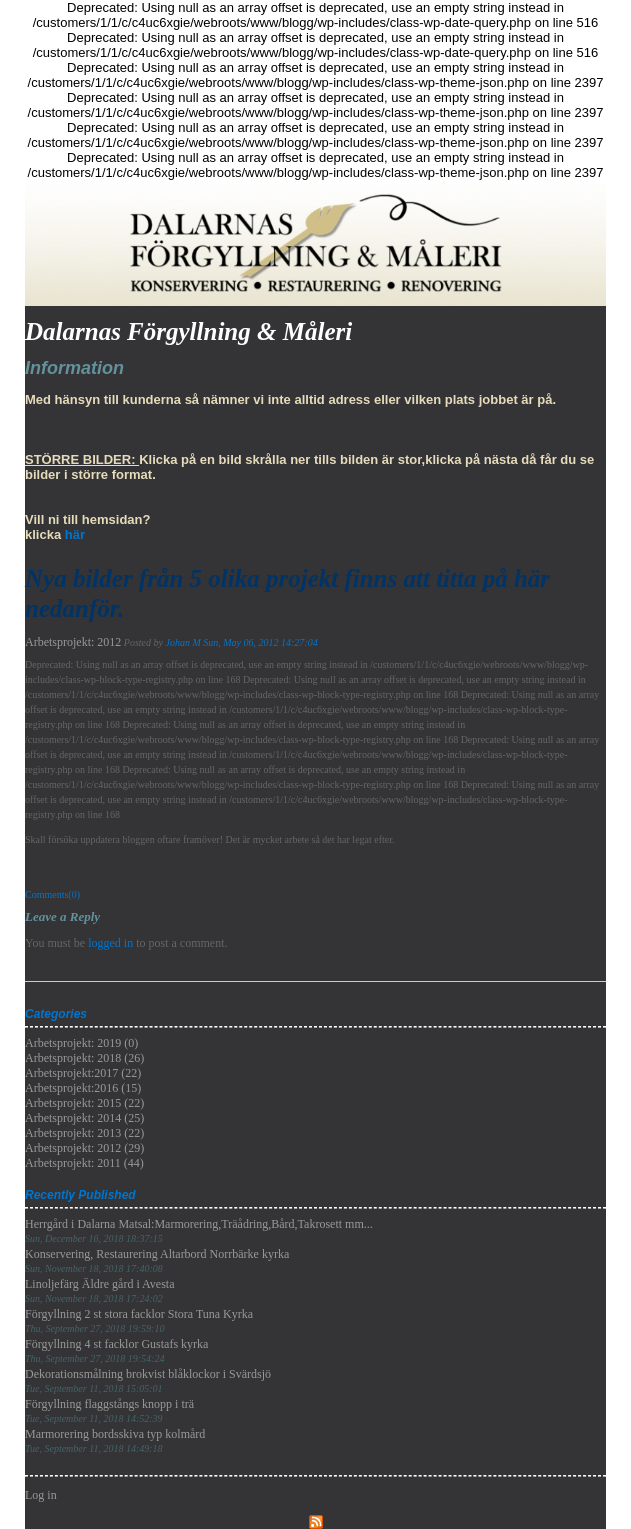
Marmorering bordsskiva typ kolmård (115, 1440)
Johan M (182, 642)
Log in (41, 1495)
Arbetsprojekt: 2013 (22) (84, 1133)
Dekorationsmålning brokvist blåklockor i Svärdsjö (148, 1380)
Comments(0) (52, 894)
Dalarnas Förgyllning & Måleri (188, 331)
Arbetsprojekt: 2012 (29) (84, 1148)
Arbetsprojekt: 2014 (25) (84, 1118)
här (75, 534)
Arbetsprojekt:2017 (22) (83, 1073)
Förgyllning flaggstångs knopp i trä (109, 1410)
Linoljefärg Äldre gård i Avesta (100, 1290)
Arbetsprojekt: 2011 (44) (84, 1163)
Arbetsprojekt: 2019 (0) (81, 1043)
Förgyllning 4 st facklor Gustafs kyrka (116, 1350)
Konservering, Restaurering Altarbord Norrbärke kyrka (157, 1260)
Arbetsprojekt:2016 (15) (83, 1088)
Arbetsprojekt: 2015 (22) (84, 1103)
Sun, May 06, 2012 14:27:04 (260, 642)
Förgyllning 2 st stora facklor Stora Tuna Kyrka (139, 1320)
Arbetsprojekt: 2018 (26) (84, 1058)
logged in (110, 943)
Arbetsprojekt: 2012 (73, 642)
